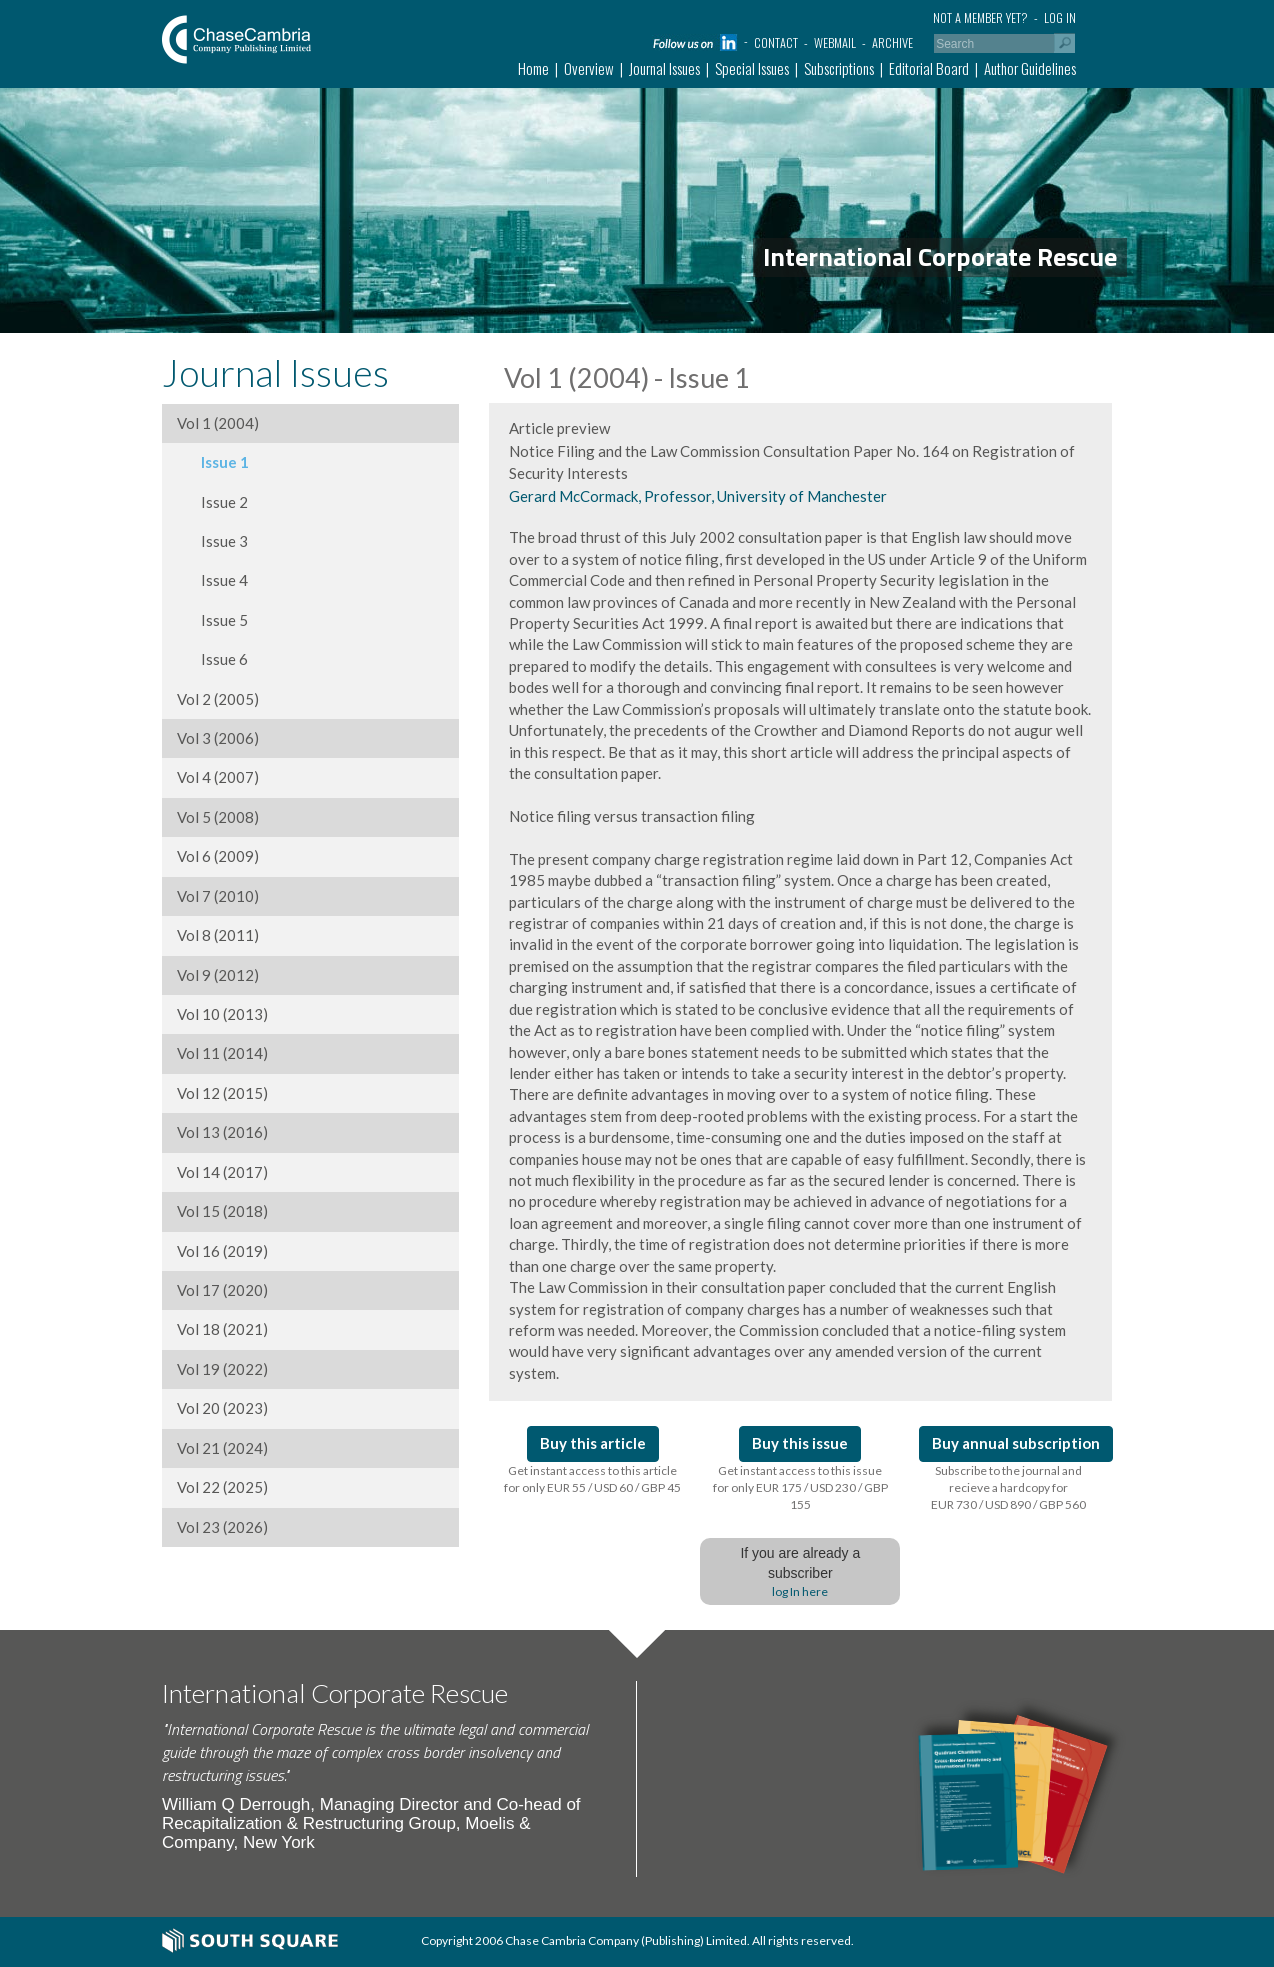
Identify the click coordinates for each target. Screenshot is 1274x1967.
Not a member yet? (980, 17)
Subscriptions (839, 68)
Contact (776, 42)
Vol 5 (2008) (218, 817)
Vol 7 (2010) (218, 896)
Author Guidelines (1030, 68)
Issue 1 (213, 462)
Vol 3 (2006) (218, 738)
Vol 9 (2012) (218, 975)
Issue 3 (212, 541)
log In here (800, 1591)
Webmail (835, 42)
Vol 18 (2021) (222, 1329)
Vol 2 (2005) (218, 699)
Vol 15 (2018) (222, 1211)
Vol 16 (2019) (222, 1251)
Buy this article (593, 1443)
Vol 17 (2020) (222, 1290)
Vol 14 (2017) (222, 1172)
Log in (1060, 17)
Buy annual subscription (1016, 1443)
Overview (589, 68)
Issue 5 (212, 620)
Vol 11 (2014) (222, 1053)
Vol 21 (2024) (222, 1448)
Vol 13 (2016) (222, 1132)
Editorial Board (929, 68)
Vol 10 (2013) (222, 1014)
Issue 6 (212, 659)
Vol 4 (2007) (218, 777)
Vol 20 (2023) (222, 1408)
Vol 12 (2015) (222, 1093)
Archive (892, 42)
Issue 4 (212, 580)
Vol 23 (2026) (222, 1527)
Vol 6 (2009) (218, 856)
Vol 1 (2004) (218, 423)
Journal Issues (664, 68)
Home (533, 68)
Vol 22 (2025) (222, 1487)
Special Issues (752, 68)
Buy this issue (800, 1443)
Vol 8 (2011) (218, 935)
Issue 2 (212, 502)
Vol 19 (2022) (222, 1369)
